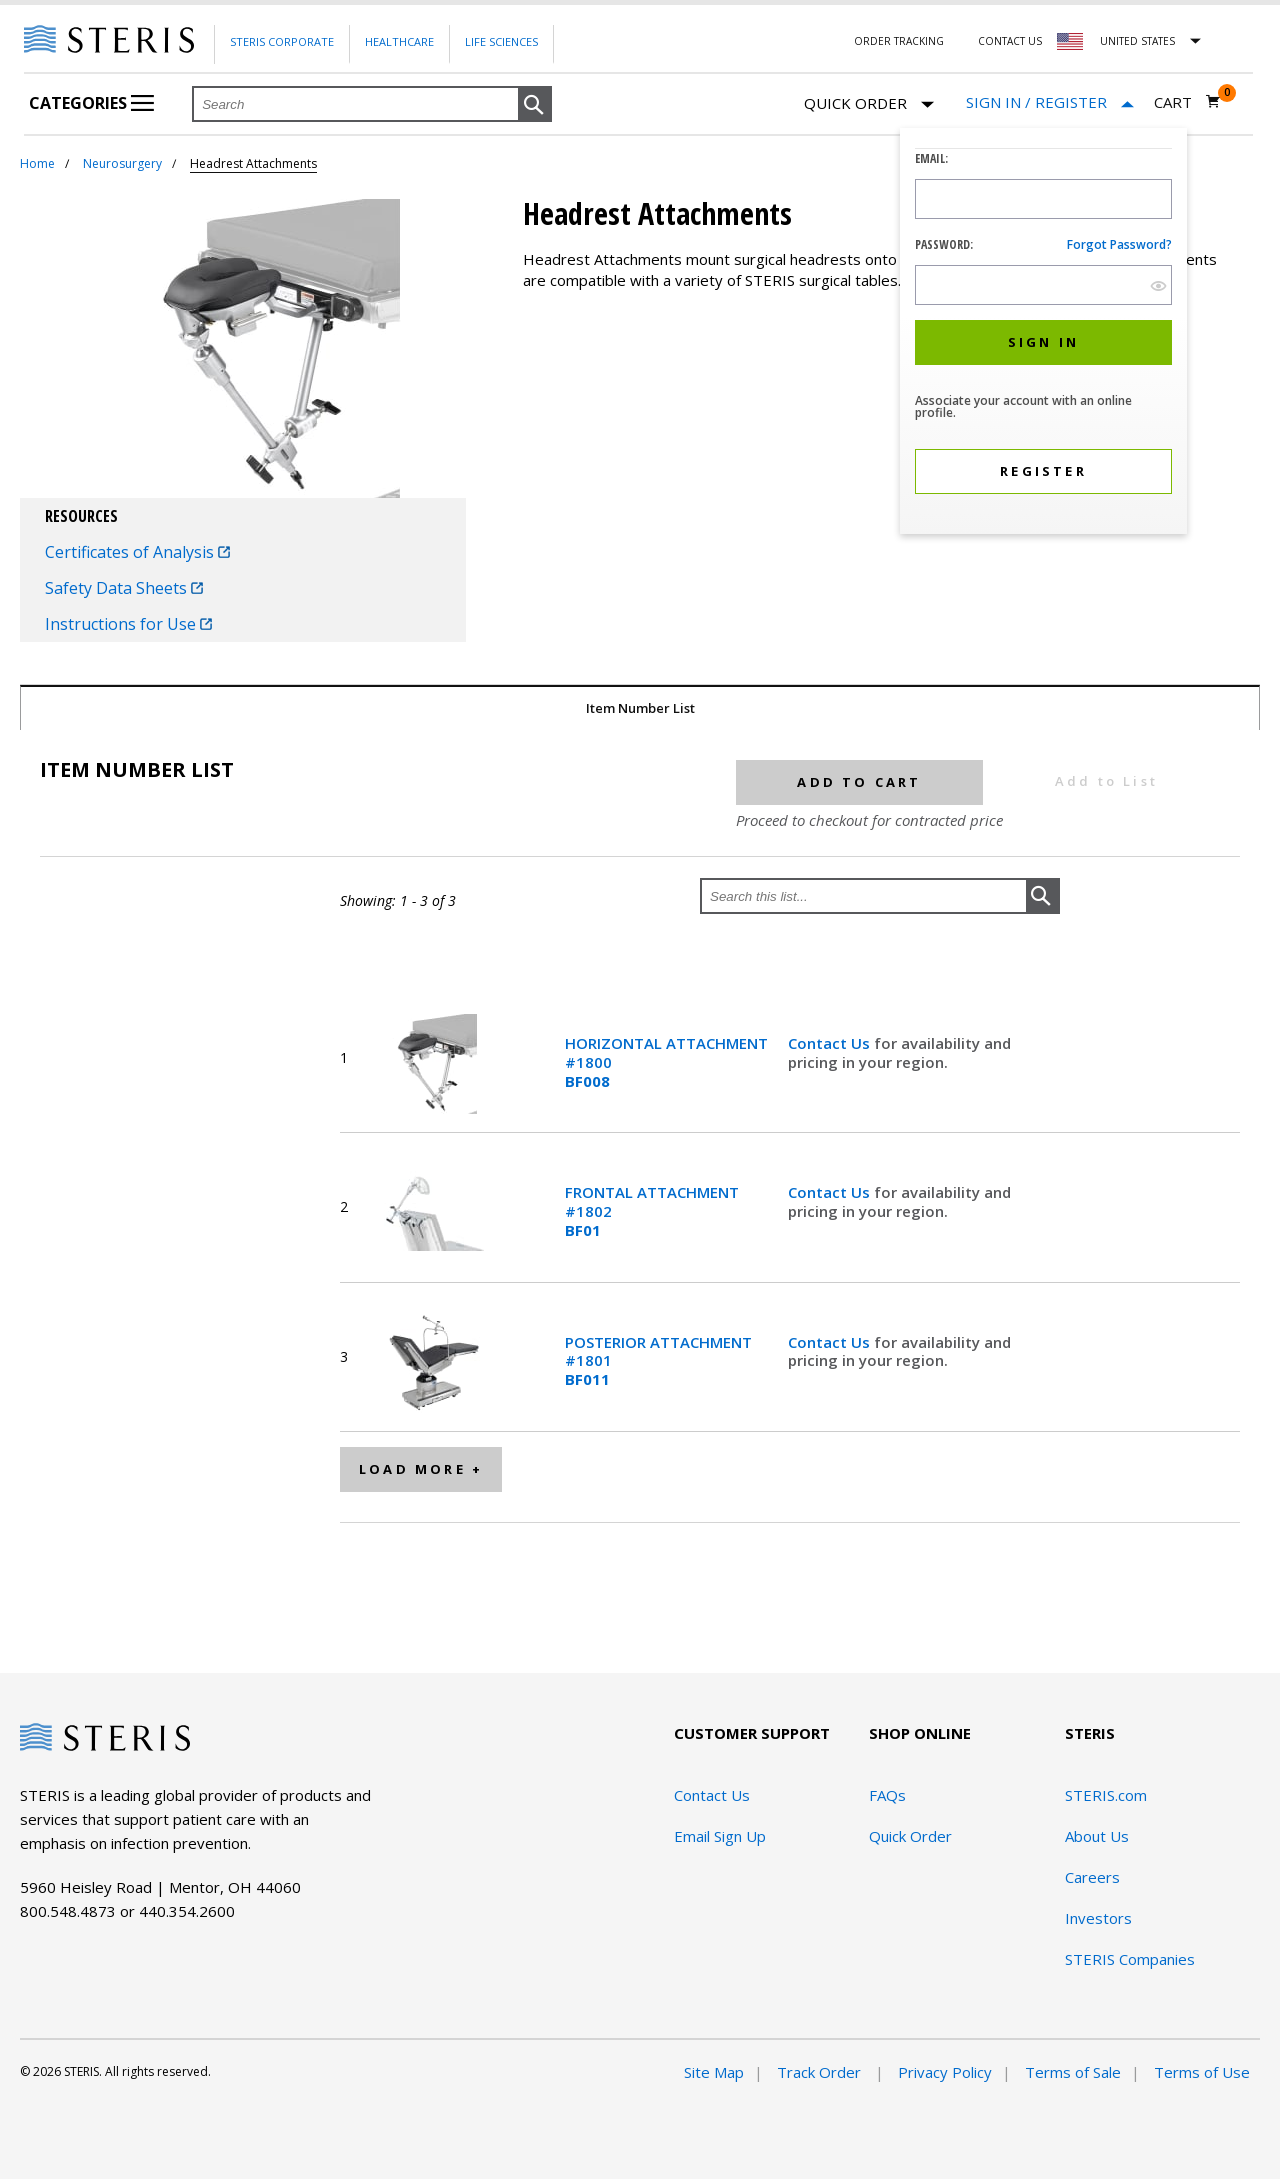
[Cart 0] (1187, 102)
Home (37, 163)
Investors (1098, 1918)
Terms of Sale (1073, 2072)
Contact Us (1010, 41)
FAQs (887, 1795)
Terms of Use (1202, 2072)
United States (1137, 41)
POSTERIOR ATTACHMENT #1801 (658, 1361)
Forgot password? (1119, 244)
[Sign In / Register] (1050, 102)
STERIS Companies (1130, 1959)
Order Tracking (899, 41)
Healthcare (399, 41)
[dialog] (1043, 333)
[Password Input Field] (1043, 285)
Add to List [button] (1106, 781)
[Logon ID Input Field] (1043, 199)
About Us (1097, 1836)
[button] (535, 105)
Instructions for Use (128, 624)
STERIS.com (1106, 1795)
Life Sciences (501, 41)
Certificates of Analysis (137, 552)
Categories (91, 103)
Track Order (821, 2072)
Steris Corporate (282, 41)
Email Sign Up (720, 1836)
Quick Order (869, 104)
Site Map (714, 2072)
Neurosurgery (122, 163)
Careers (1092, 1877)
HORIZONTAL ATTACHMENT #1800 (666, 1062)
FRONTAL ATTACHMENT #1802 (652, 1211)
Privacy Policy (945, 2072)
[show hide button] (1158, 285)
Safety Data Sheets (124, 588)
